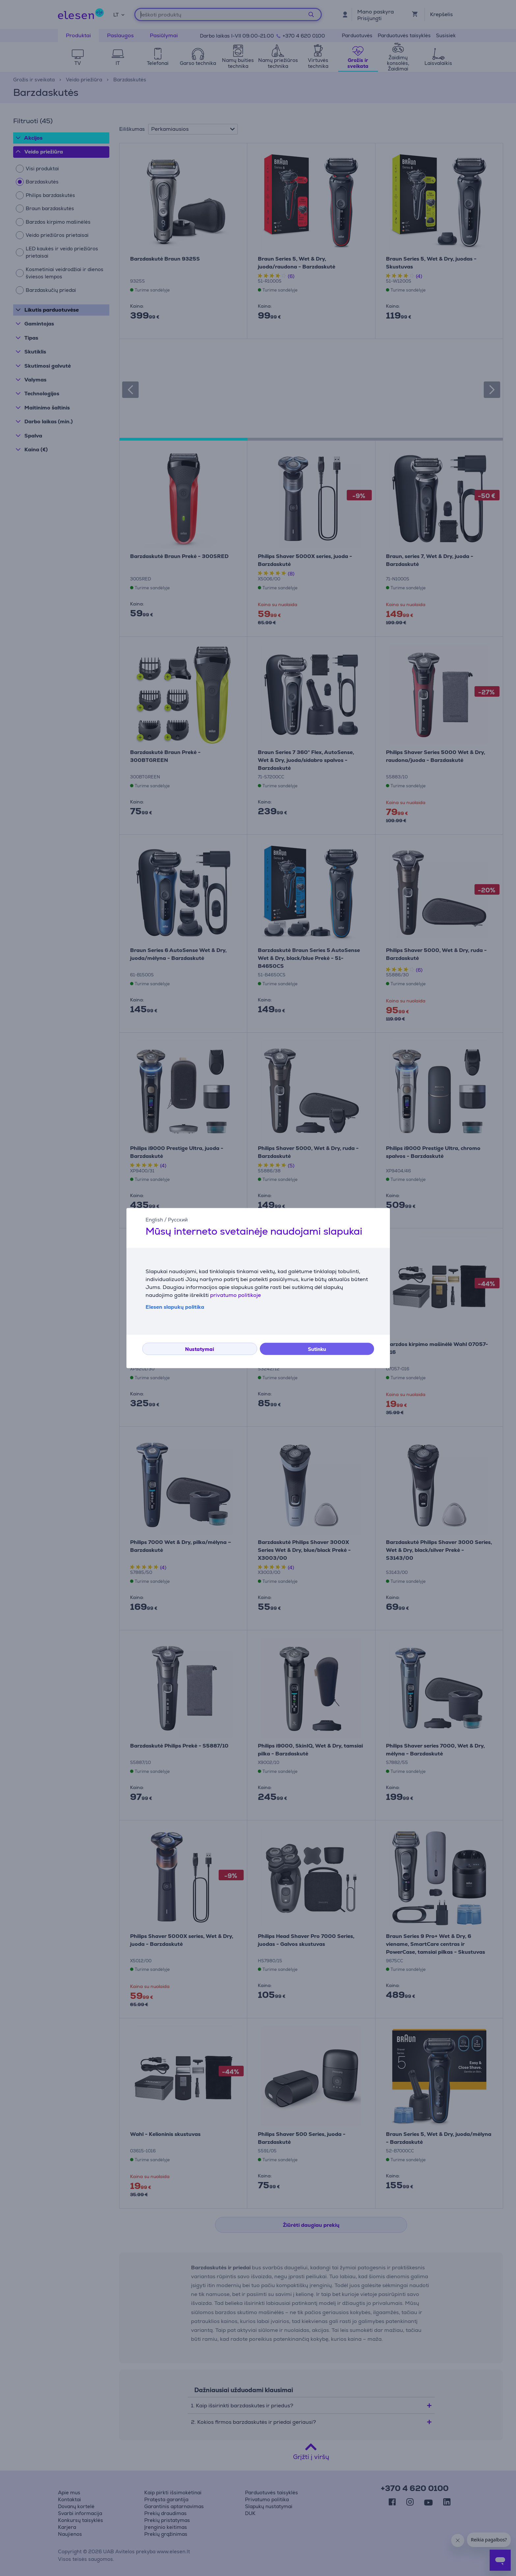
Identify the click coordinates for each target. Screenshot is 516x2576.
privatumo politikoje (235, 1295)
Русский (178, 1220)
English (154, 1220)
